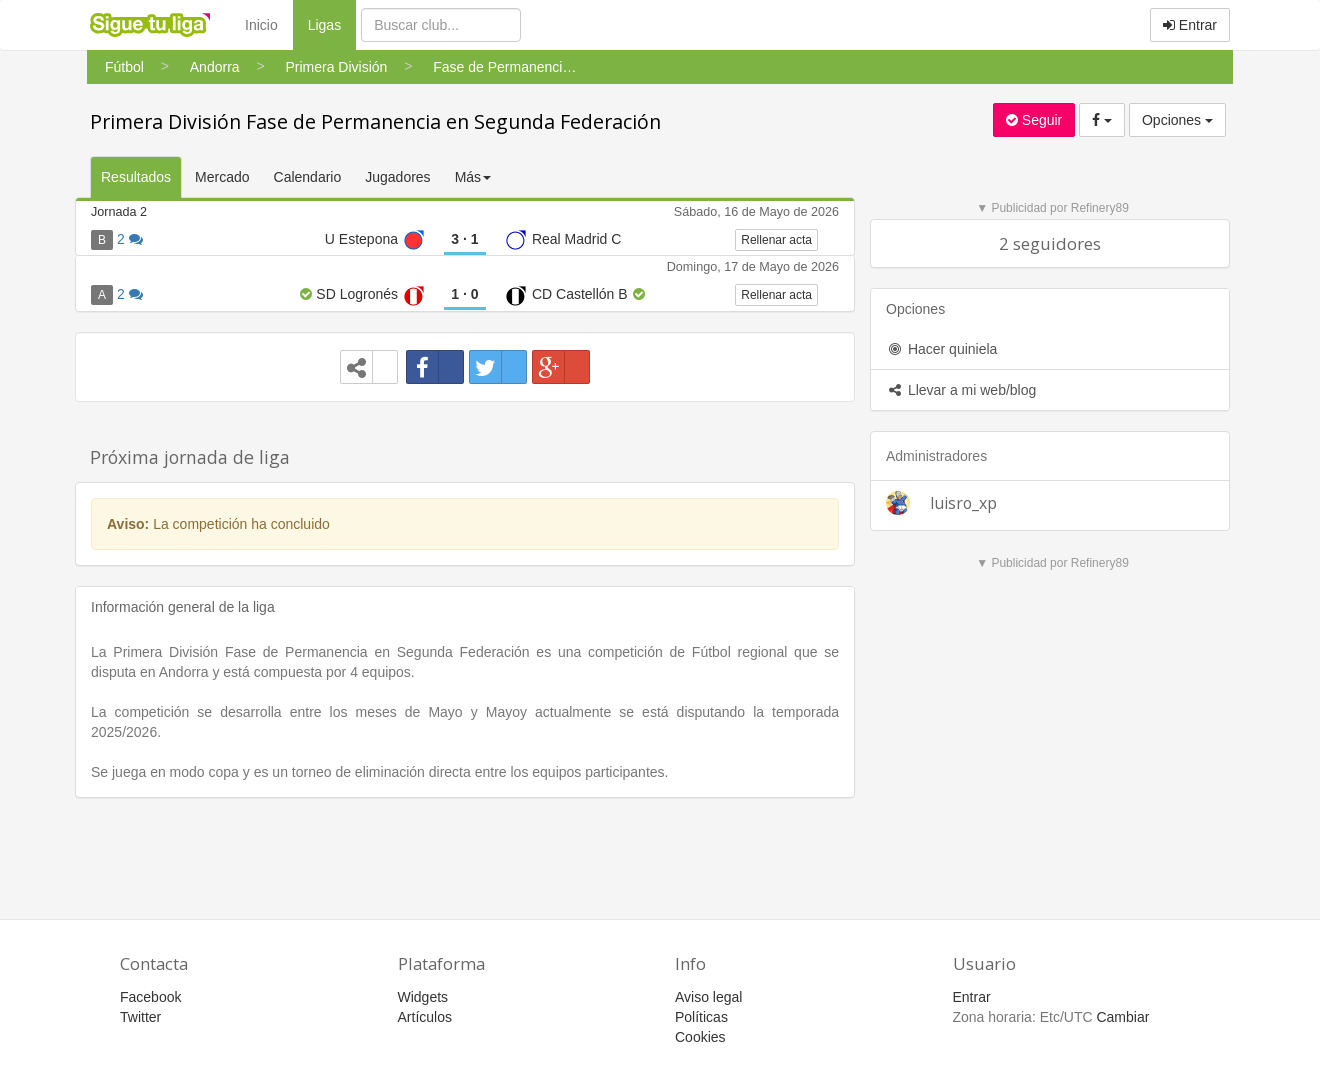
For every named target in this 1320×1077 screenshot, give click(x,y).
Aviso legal (708, 997)
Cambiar (1122, 1017)
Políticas (701, 1017)
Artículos (425, 1017)
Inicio (261, 25)
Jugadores (397, 177)
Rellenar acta (776, 240)
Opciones (1177, 120)
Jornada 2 (119, 212)
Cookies (700, 1037)
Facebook (150, 997)
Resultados (136, 177)
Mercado (222, 177)
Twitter (140, 1017)
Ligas (332, 23)
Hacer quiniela (941, 349)
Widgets (423, 997)
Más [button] (473, 177)
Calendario (308, 177)
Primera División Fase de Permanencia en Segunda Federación (375, 121)
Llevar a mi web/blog (961, 390)
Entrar (1190, 25)
